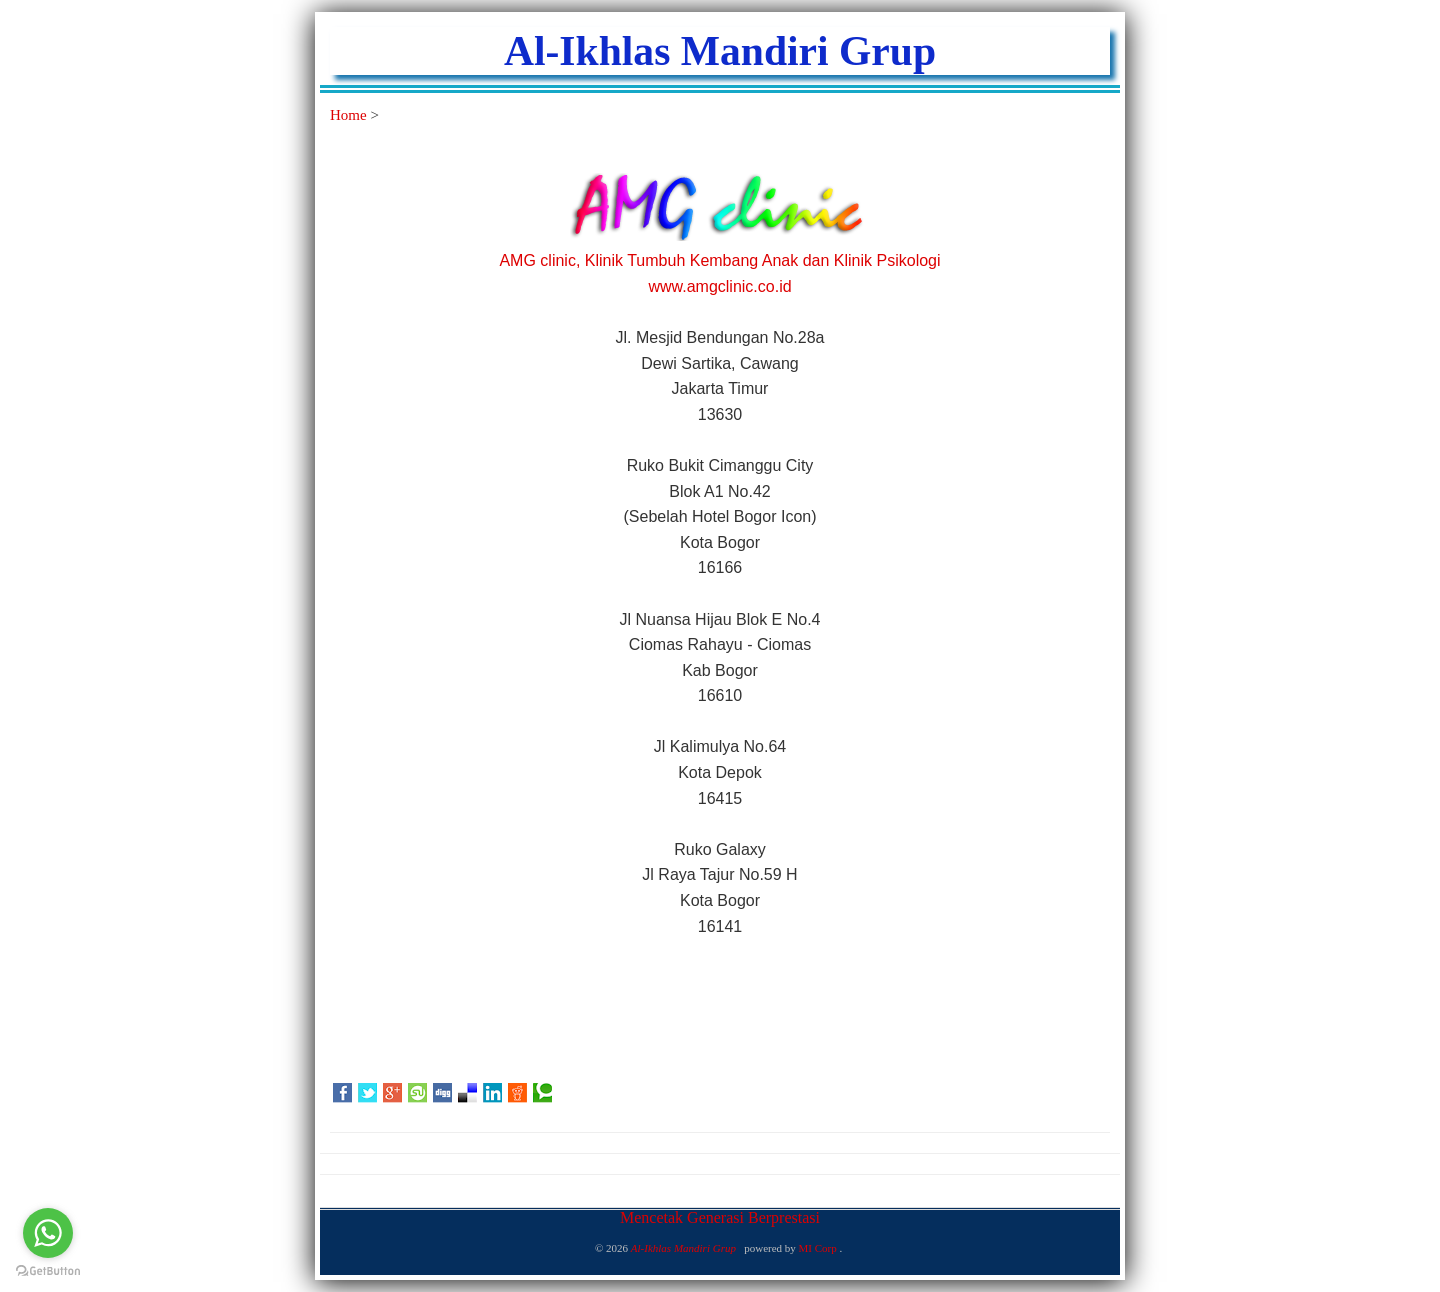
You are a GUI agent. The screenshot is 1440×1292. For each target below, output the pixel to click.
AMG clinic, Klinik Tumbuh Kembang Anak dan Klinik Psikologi (719, 260)
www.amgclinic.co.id (719, 286)
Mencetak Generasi (684, 1217)
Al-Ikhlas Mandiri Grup (720, 51)
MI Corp (819, 1248)
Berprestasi (784, 1217)
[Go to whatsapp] (48, 1233)
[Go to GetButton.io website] (48, 1271)
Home (350, 115)
